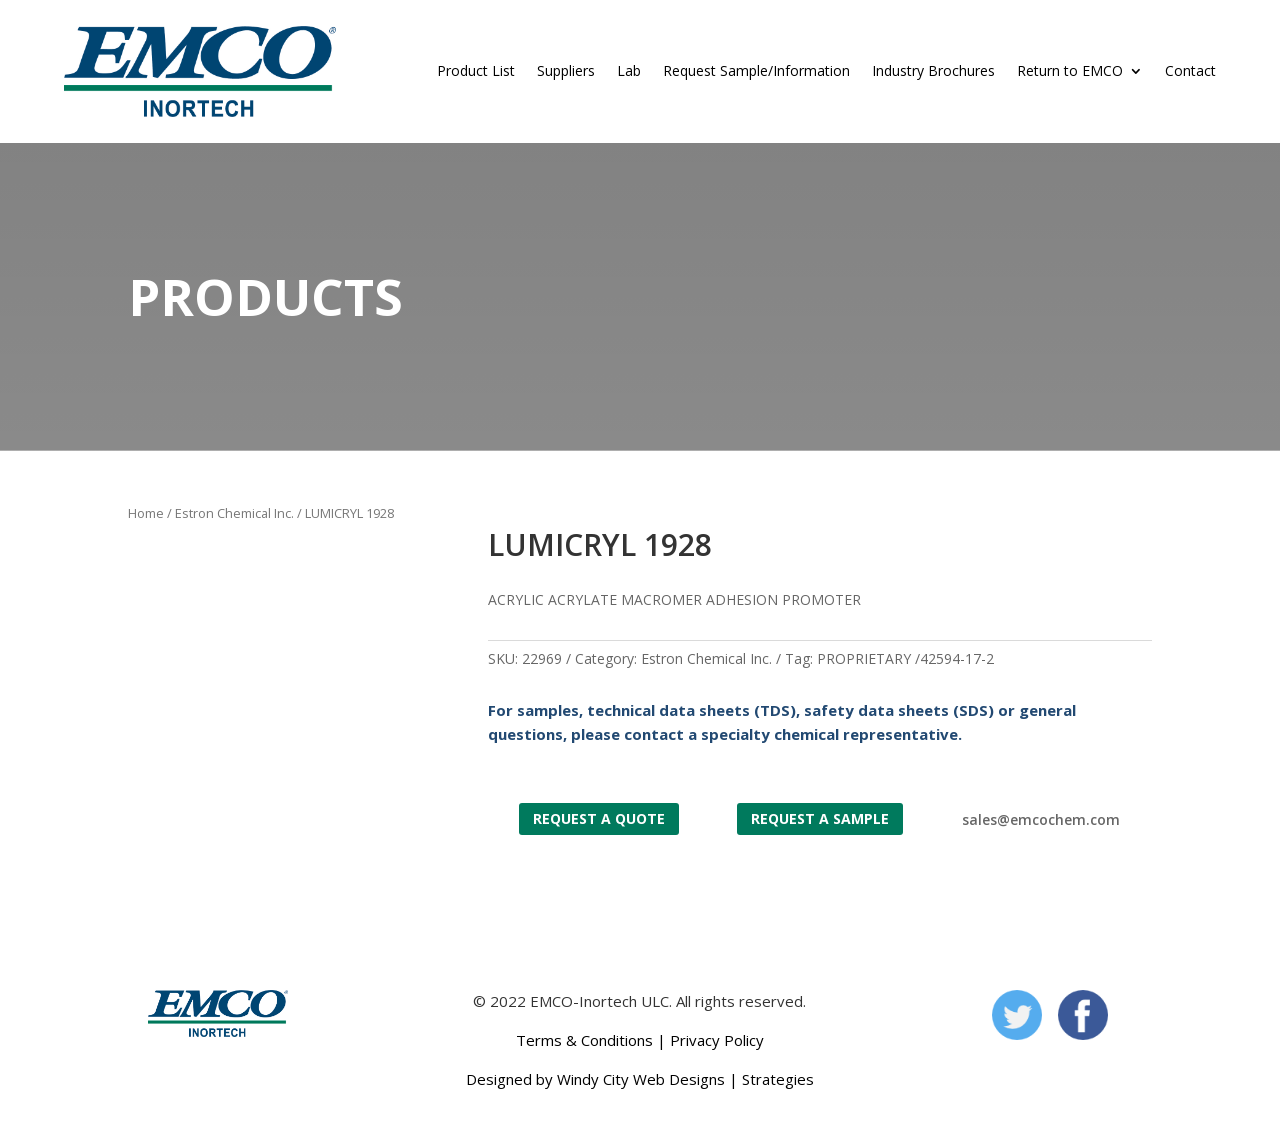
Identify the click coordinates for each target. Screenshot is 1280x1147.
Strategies (778, 1079)
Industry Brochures (933, 70)
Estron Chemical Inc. (234, 513)
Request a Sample (820, 818)
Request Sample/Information (756, 70)
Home (146, 513)
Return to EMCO (1070, 70)
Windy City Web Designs (641, 1079)
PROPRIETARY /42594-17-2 (905, 658)
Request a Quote (599, 818)
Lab (629, 70)
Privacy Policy (717, 1040)
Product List (476, 70)
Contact (1190, 70)
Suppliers (566, 70)
